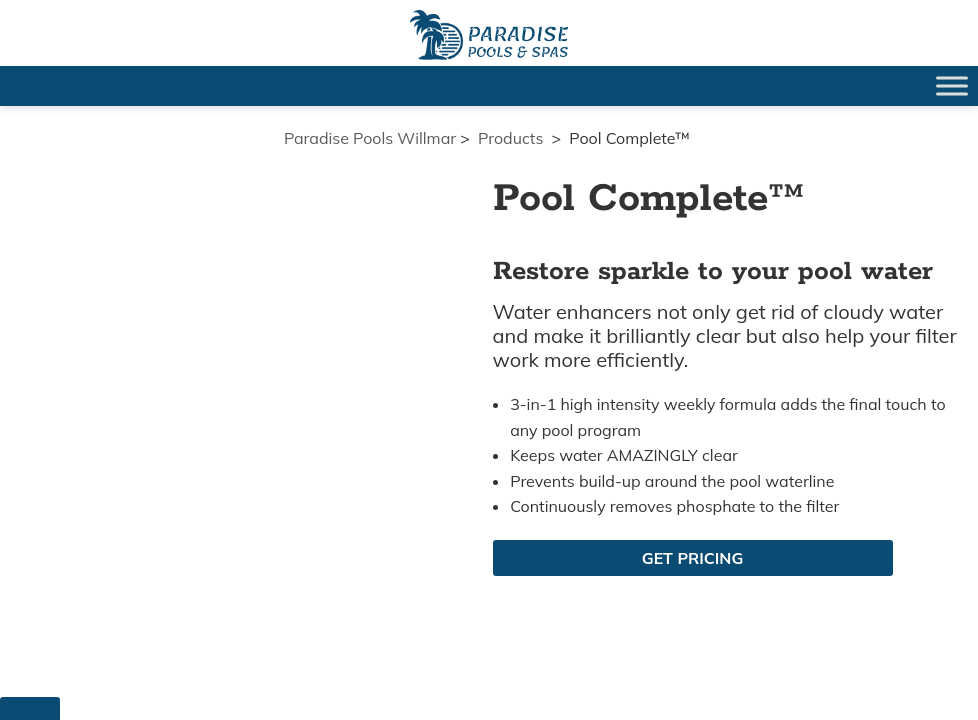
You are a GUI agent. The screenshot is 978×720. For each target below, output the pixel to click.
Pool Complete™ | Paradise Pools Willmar (489, 35)
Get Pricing (692, 558)
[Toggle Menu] (952, 85)
